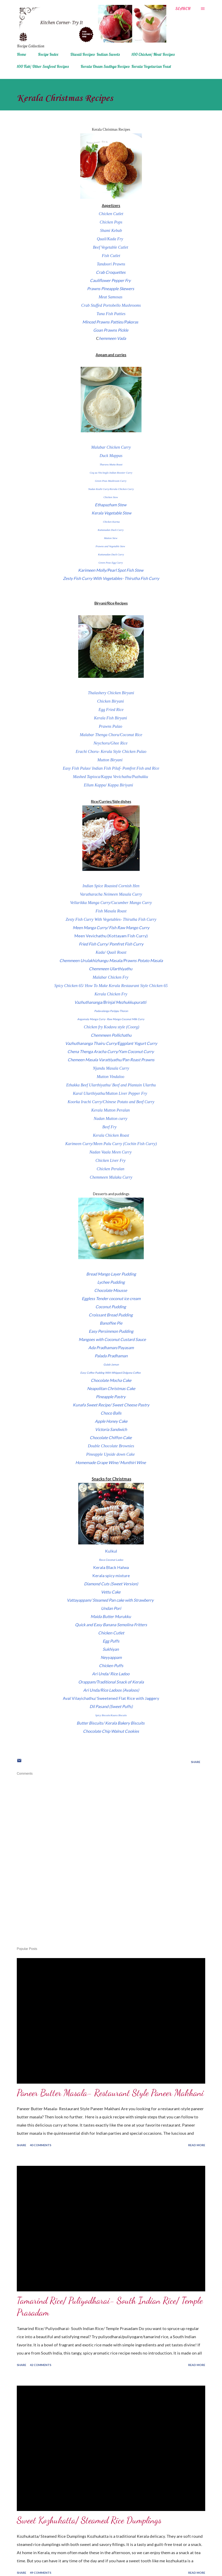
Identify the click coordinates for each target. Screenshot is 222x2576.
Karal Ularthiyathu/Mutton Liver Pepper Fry (110, 1093)
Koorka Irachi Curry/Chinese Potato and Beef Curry (111, 1101)
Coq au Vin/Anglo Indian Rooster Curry (111, 472)
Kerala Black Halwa (111, 1567)
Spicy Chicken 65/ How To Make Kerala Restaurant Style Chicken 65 (111, 985)
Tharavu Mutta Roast (111, 464)
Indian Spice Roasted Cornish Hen (111, 886)
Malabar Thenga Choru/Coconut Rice (111, 734)
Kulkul (111, 1551)
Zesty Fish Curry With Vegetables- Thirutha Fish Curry (111, 578)
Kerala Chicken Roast (111, 1135)
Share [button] (195, 1762)
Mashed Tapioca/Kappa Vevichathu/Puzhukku (110, 776)
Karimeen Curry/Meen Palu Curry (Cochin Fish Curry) (111, 1143)
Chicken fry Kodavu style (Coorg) (111, 1027)
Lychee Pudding (111, 1282)
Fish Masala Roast (110, 911)
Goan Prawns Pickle (110, 330)
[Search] (182, 8)
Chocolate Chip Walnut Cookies (111, 1731)
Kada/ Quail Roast (111, 952)
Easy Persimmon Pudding (111, 1331)
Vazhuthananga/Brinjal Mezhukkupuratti (110, 1002)
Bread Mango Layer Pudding (111, 1273)
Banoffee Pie (111, 1323)
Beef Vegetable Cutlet (110, 247)
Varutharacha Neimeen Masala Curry (111, 894)
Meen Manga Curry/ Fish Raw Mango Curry (111, 927)
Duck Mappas (111, 455)
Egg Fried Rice (111, 709)
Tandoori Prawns (111, 264)
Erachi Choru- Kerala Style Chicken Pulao (111, 751)
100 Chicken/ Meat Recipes (152, 54)
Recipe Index (48, 54)
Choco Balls (111, 1412)
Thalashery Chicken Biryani (111, 693)
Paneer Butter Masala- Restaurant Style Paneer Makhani (110, 2093)
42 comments (40, 2365)
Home (21, 54)
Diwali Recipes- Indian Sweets (95, 54)
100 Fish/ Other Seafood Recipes (43, 66)
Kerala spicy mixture (111, 1575)
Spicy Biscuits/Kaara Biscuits (111, 1715)
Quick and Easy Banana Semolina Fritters (111, 1624)
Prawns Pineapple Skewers (110, 288)
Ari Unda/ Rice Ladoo (111, 1673)
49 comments (40, 2572)
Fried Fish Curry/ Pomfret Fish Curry (111, 943)
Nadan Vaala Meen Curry (111, 1152)
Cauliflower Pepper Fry (110, 280)
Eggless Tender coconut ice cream (111, 1298)
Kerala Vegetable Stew (111, 512)
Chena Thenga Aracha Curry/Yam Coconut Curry (111, 1051)
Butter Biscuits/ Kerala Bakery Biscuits (111, 1722)
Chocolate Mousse (111, 1290)
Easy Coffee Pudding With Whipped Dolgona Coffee (110, 1372)
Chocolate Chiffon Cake (111, 1437)
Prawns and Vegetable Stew (110, 546)
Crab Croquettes (111, 272)
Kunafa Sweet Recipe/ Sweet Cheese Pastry (111, 1404)
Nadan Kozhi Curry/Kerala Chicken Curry (111, 489)
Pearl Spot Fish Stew (125, 570)
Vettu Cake (111, 1591)
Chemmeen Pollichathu (111, 1035)
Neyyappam (111, 1657)
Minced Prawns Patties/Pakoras (111, 321)
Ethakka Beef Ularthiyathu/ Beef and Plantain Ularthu (111, 1085)
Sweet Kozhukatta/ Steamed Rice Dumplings (89, 2520)
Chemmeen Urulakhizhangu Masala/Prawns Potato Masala (111, 960)
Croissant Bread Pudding (111, 1314)
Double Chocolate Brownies (111, 1446)
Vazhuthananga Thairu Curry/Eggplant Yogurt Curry (111, 1043)
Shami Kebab (111, 230)
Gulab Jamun (111, 1364)
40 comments (40, 2145)
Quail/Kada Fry (110, 239)
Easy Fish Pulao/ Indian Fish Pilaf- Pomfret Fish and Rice (111, 768)
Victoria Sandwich (111, 1429)
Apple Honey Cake (111, 1421)
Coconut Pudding (111, 1306)
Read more (196, 2145)
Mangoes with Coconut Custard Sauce (112, 1339)
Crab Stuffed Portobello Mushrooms (111, 305)
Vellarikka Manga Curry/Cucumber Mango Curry (111, 902)
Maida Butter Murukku (111, 1616)
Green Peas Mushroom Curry (111, 480)
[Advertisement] (111, 1911)
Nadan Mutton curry (110, 1118)
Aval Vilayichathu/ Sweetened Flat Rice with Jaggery (111, 1698)
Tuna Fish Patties (110, 313)
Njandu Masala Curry (111, 1068)
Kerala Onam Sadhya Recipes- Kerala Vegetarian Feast (125, 66)
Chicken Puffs (111, 1665)
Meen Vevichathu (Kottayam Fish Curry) (111, 935)
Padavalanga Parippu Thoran (111, 1011)
